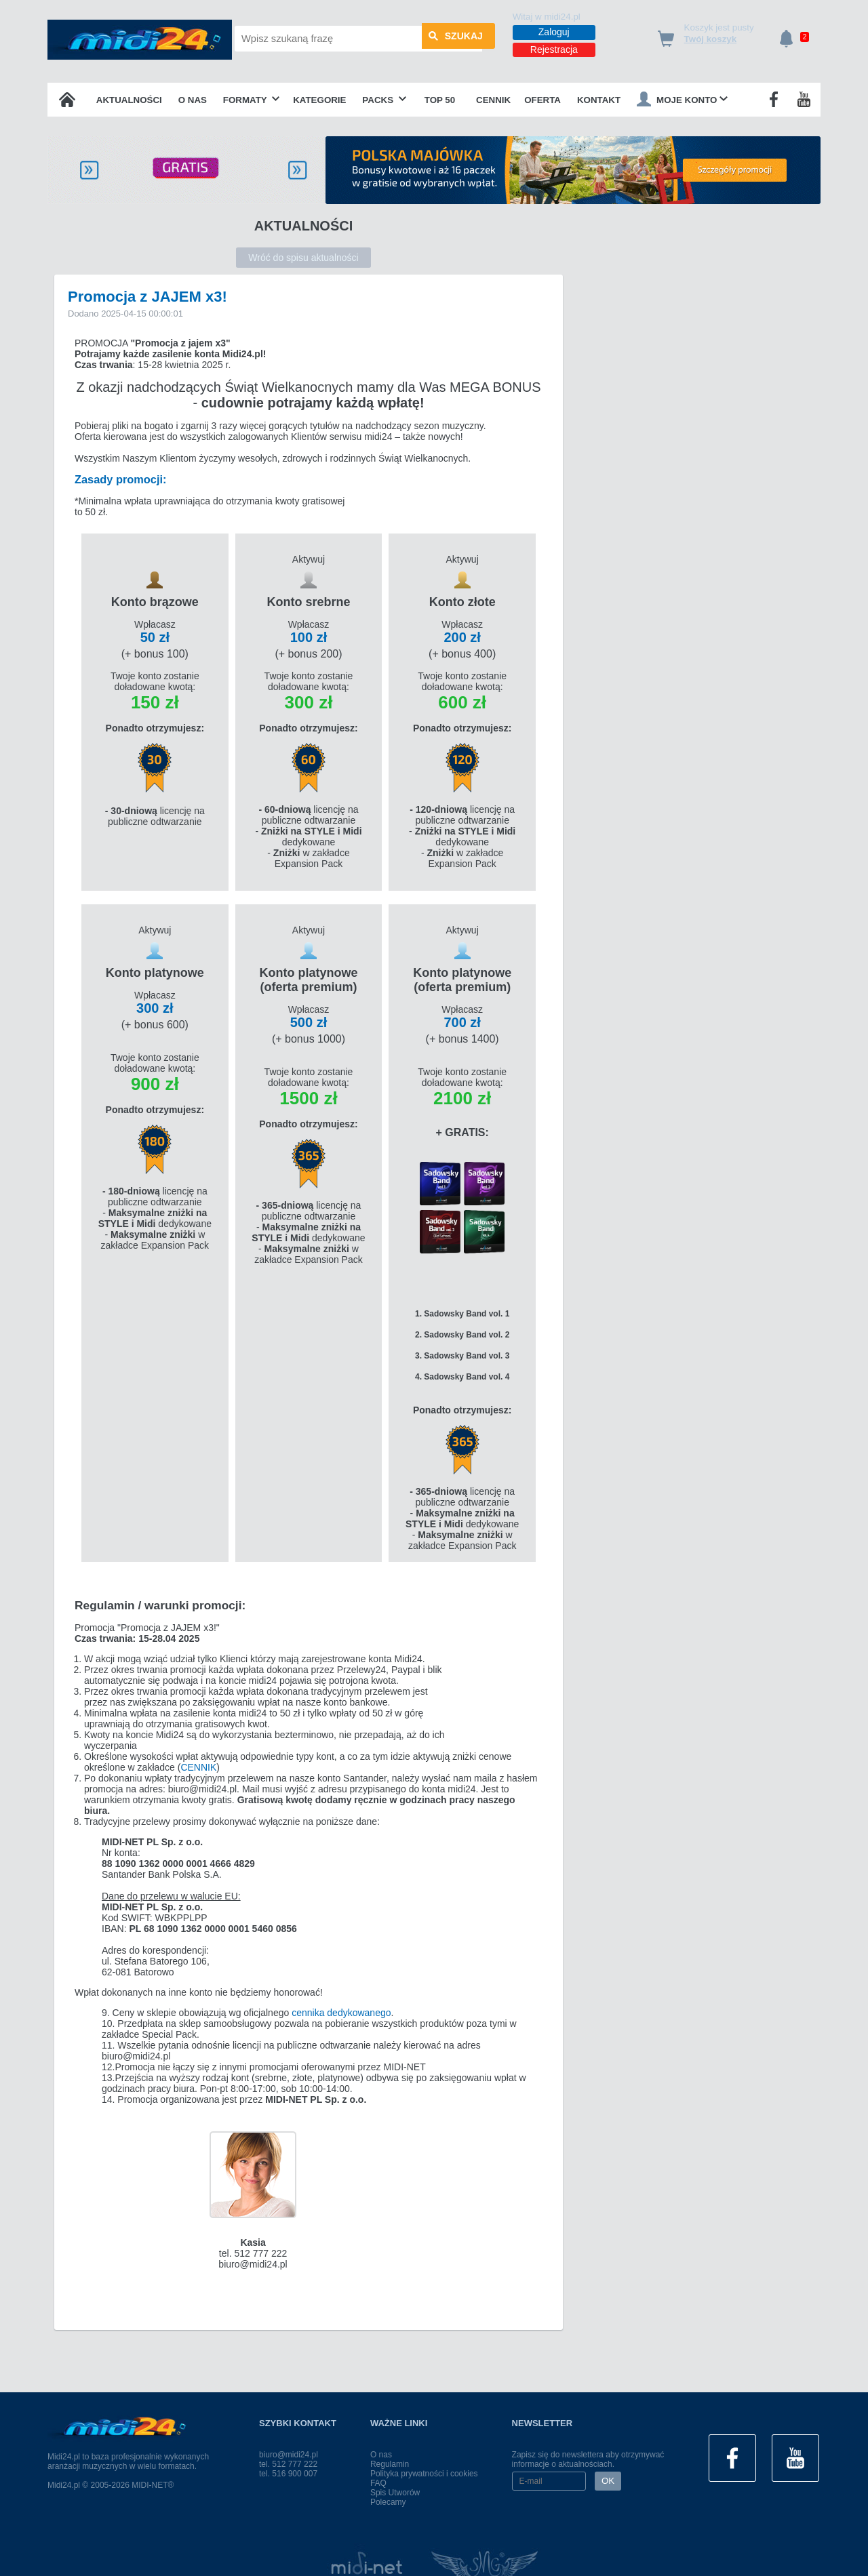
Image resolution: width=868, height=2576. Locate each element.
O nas (192, 100)
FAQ (378, 2483)
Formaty (251, 100)
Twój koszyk (710, 39)
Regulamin (389, 2464)
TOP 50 (440, 100)
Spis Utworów (395, 2492)
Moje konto (682, 99)
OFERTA (542, 100)
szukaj (456, 38)
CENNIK (198, 1768)
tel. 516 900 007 (288, 2473)
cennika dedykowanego (341, 2014)
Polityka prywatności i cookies (424, 2473)
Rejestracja (554, 49)
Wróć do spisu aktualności (303, 258)
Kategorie (319, 100)
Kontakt (598, 100)
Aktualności (129, 100)
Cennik (493, 100)
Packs (384, 100)
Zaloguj (554, 31)
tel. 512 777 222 (288, 2464)
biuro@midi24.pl (288, 2454)
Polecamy (388, 2502)
